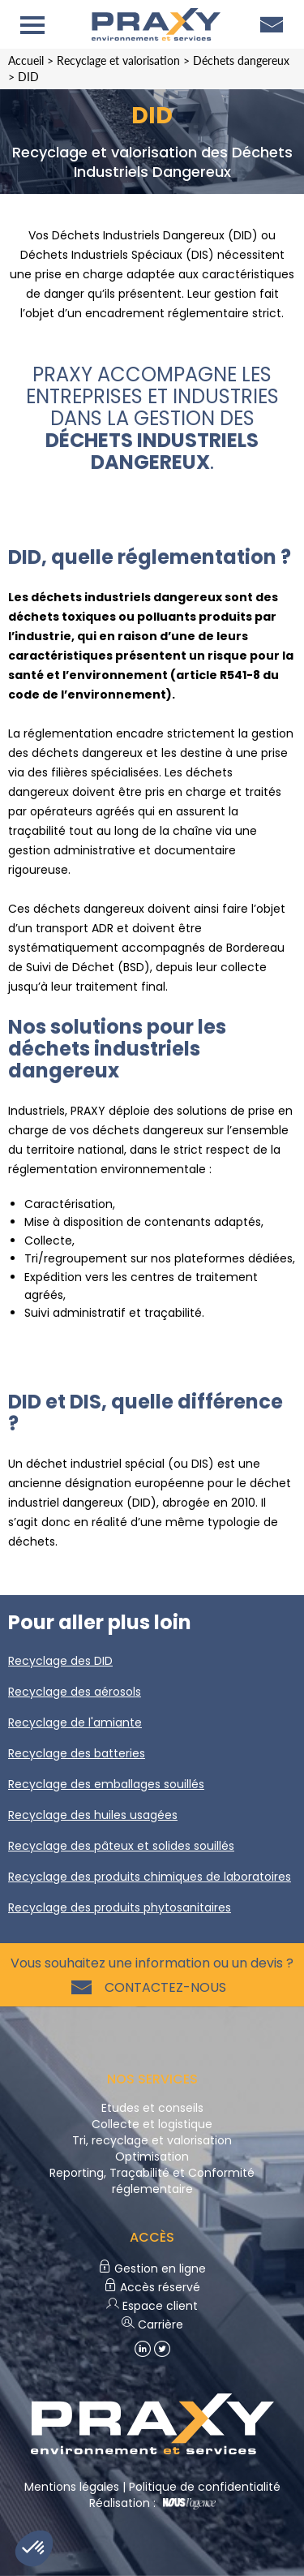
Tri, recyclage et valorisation (152, 2140)
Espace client (152, 2306)
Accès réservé (152, 2287)
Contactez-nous (162, 1987)
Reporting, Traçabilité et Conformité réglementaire (152, 2181)
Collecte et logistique (152, 2124)
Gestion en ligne (152, 2268)
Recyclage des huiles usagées (93, 1815)
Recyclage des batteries (76, 1753)
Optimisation (152, 2156)
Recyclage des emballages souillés (106, 1784)
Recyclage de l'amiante (75, 1722)
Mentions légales (71, 2487)
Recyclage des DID (60, 1661)
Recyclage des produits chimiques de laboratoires (149, 1877)
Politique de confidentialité (204, 2487)
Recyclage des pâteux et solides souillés (121, 1846)
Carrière (152, 2324)
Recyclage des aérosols (74, 1692)
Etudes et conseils (152, 2108)
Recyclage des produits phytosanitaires (119, 1907)
